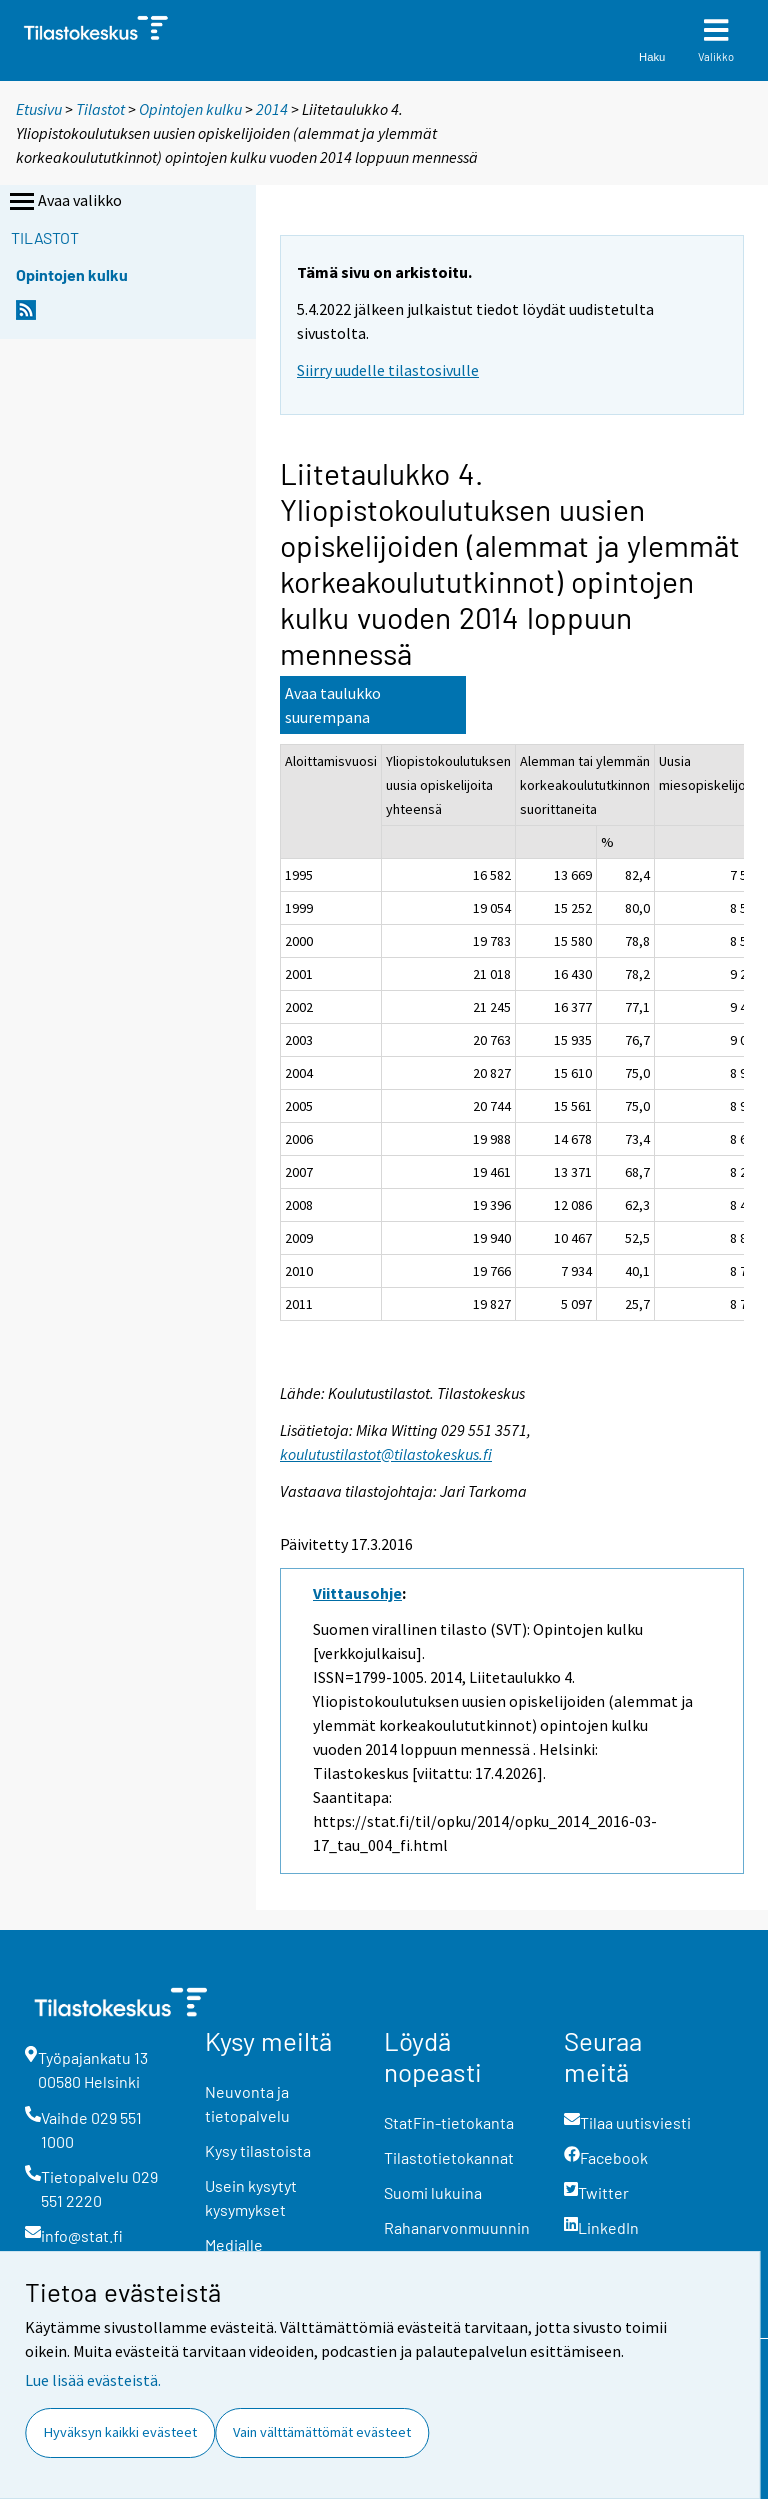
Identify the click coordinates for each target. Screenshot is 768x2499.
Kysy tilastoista (258, 2150)
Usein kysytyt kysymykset (251, 2197)
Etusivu (39, 109)
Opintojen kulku (190, 109)
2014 (272, 109)
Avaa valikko (64, 202)
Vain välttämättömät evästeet (322, 2432)
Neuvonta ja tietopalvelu (247, 2103)
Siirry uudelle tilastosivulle (388, 370)
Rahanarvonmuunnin (457, 2227)
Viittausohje (357, 1593)
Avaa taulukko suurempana (333, 705)
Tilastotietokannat (449, 2157)
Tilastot (100, 109)
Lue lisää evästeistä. (93, 2380)
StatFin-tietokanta (449, 2122)
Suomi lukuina (433, 2192)
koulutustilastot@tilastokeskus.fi (386, 1454)
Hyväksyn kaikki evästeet (120, 2432)
